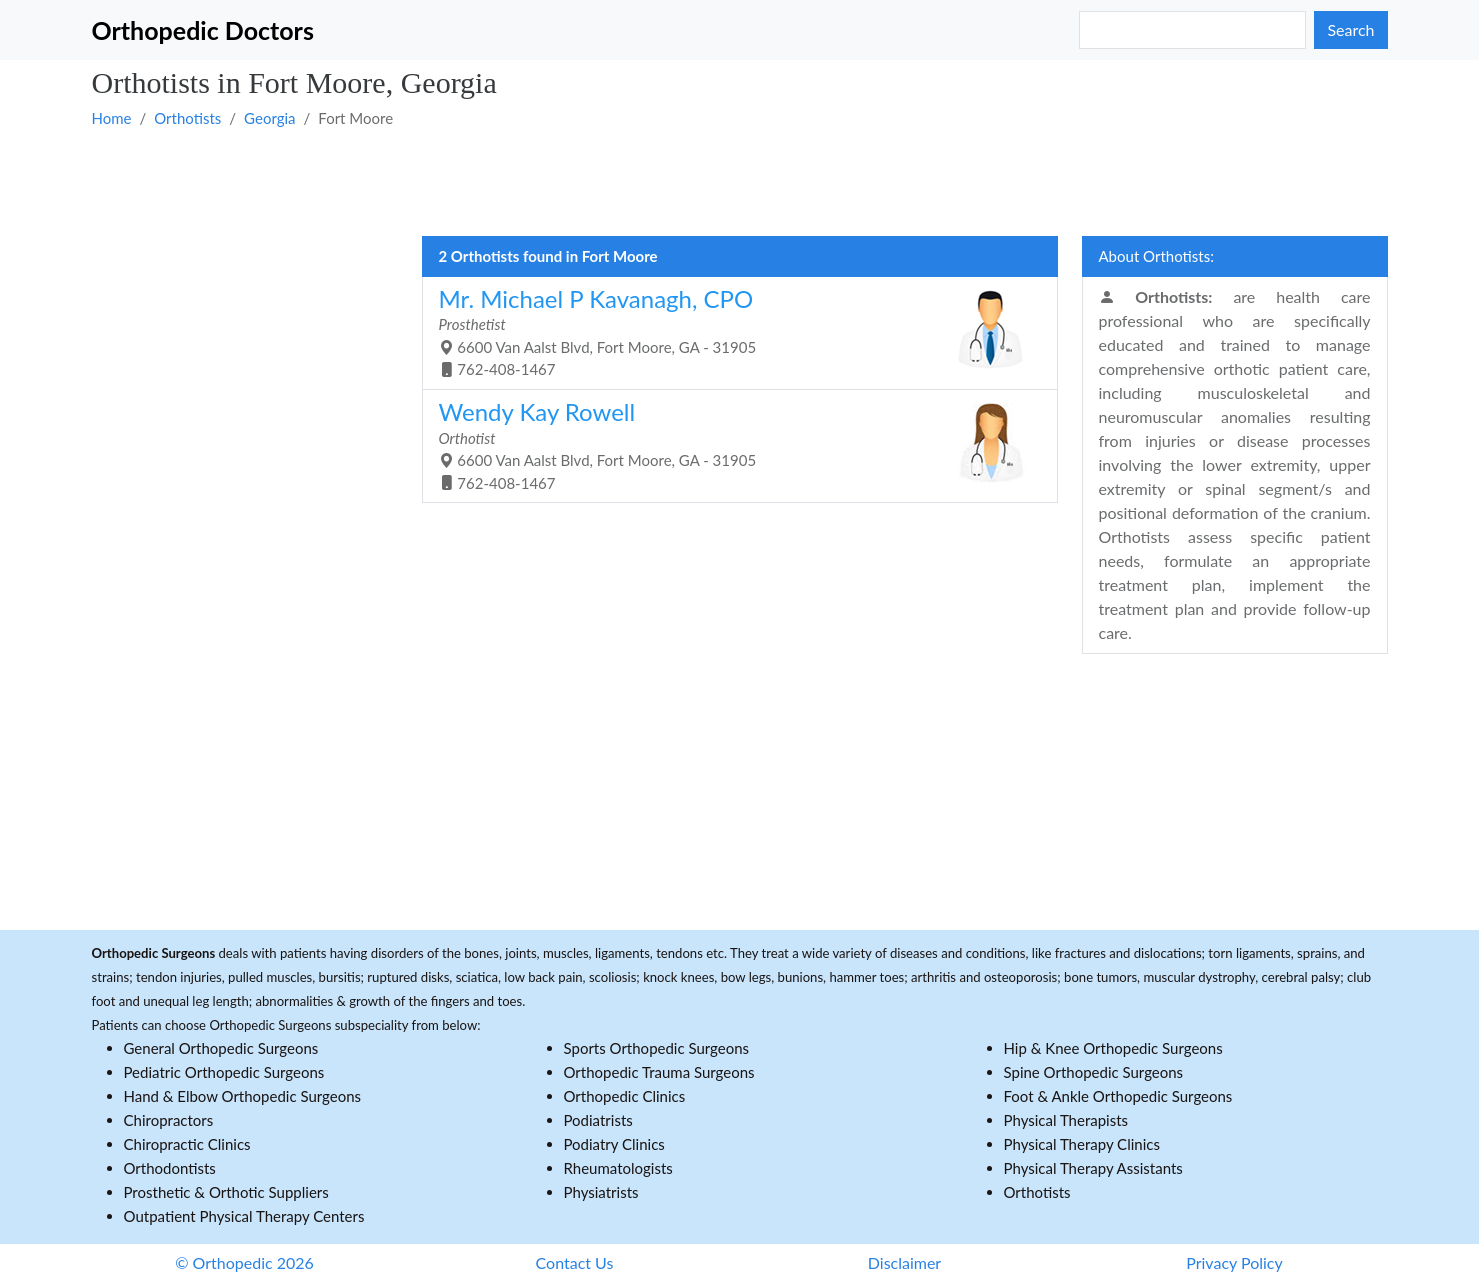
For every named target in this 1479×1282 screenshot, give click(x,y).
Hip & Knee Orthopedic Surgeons (1113, 1048)
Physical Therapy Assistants (1093, 1168)
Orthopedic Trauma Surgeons (659, 1072)
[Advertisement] (692, 181)
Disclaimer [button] (904, 1262)
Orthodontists (170, 1168)
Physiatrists (601, 1192)
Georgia (269, 118)
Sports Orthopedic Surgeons (657, 1048)
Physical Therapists (1066, 1120)
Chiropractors (169, 1120)
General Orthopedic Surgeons (221, 1048)
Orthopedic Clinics (625, 1096)
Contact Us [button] (575, 1262)
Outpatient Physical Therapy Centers (244, 1216)
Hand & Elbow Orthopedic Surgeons (243, 1096)
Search (1350, 29)
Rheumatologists (618, 1168)
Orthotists (187, 118)
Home (112, 118)
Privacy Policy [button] (1234, 1262)
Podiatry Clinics (614, 1144)
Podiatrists (598, 1120)
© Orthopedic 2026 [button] (244, 1262)
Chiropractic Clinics (187, 1144)
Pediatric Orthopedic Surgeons (224, 1072)
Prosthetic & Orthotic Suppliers (226, 1192)
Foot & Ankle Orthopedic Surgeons (1118, 1096)
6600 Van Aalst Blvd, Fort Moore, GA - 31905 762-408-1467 (732, 331)
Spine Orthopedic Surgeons (1094, 1072)
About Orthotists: (1156, 256)
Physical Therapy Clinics (1082, 1144)
